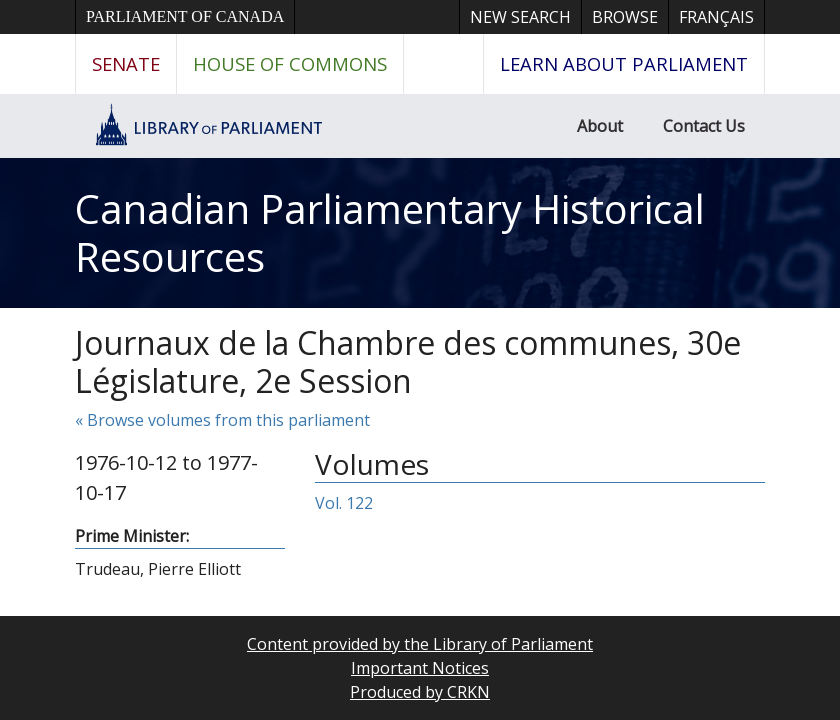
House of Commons (290, 63)
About (600, 126)
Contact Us (704, 126)
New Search (520, 17)
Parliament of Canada (185, 16)
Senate (126, 63)
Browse (625, 17)
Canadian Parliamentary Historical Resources (390, 232)
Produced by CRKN (420, 692)
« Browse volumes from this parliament (222, 420)
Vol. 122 (344, 503)
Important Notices (420, 668)
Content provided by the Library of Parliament (420, 644)
